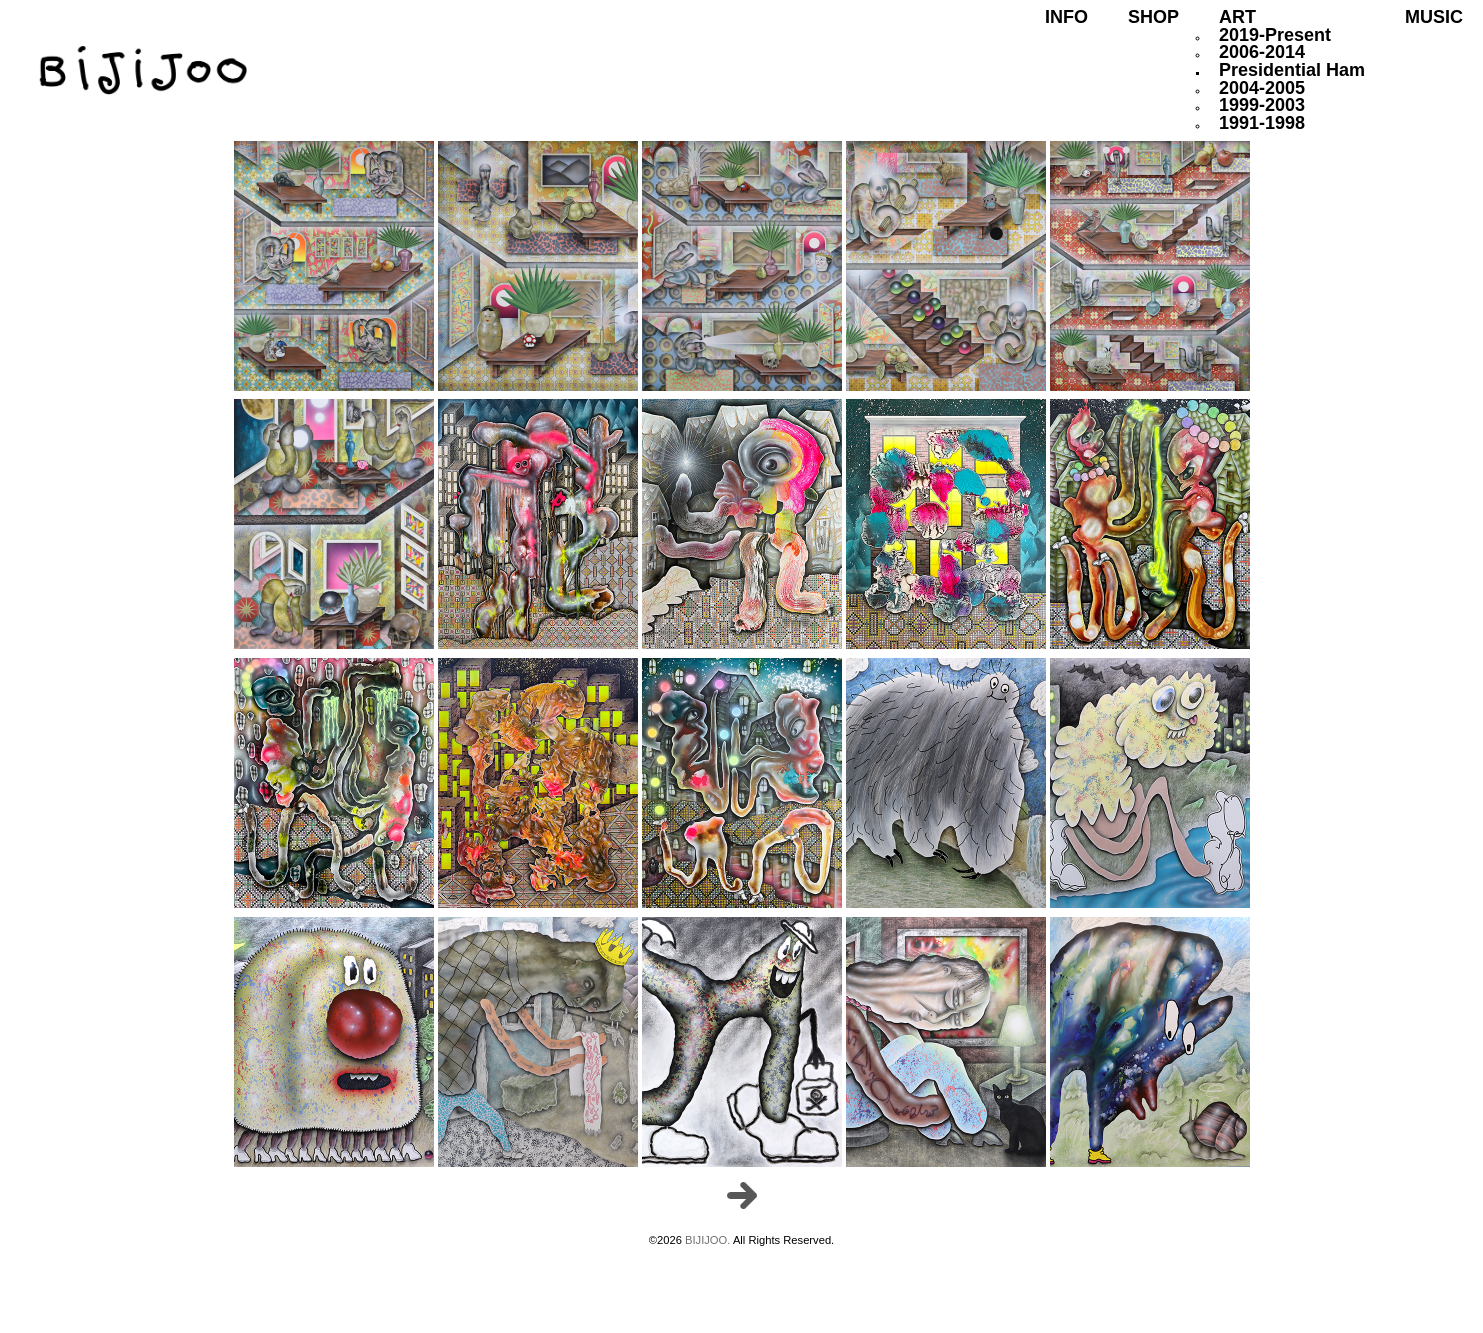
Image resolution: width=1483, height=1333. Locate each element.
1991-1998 (1262, 123)
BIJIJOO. (709, 1240)
